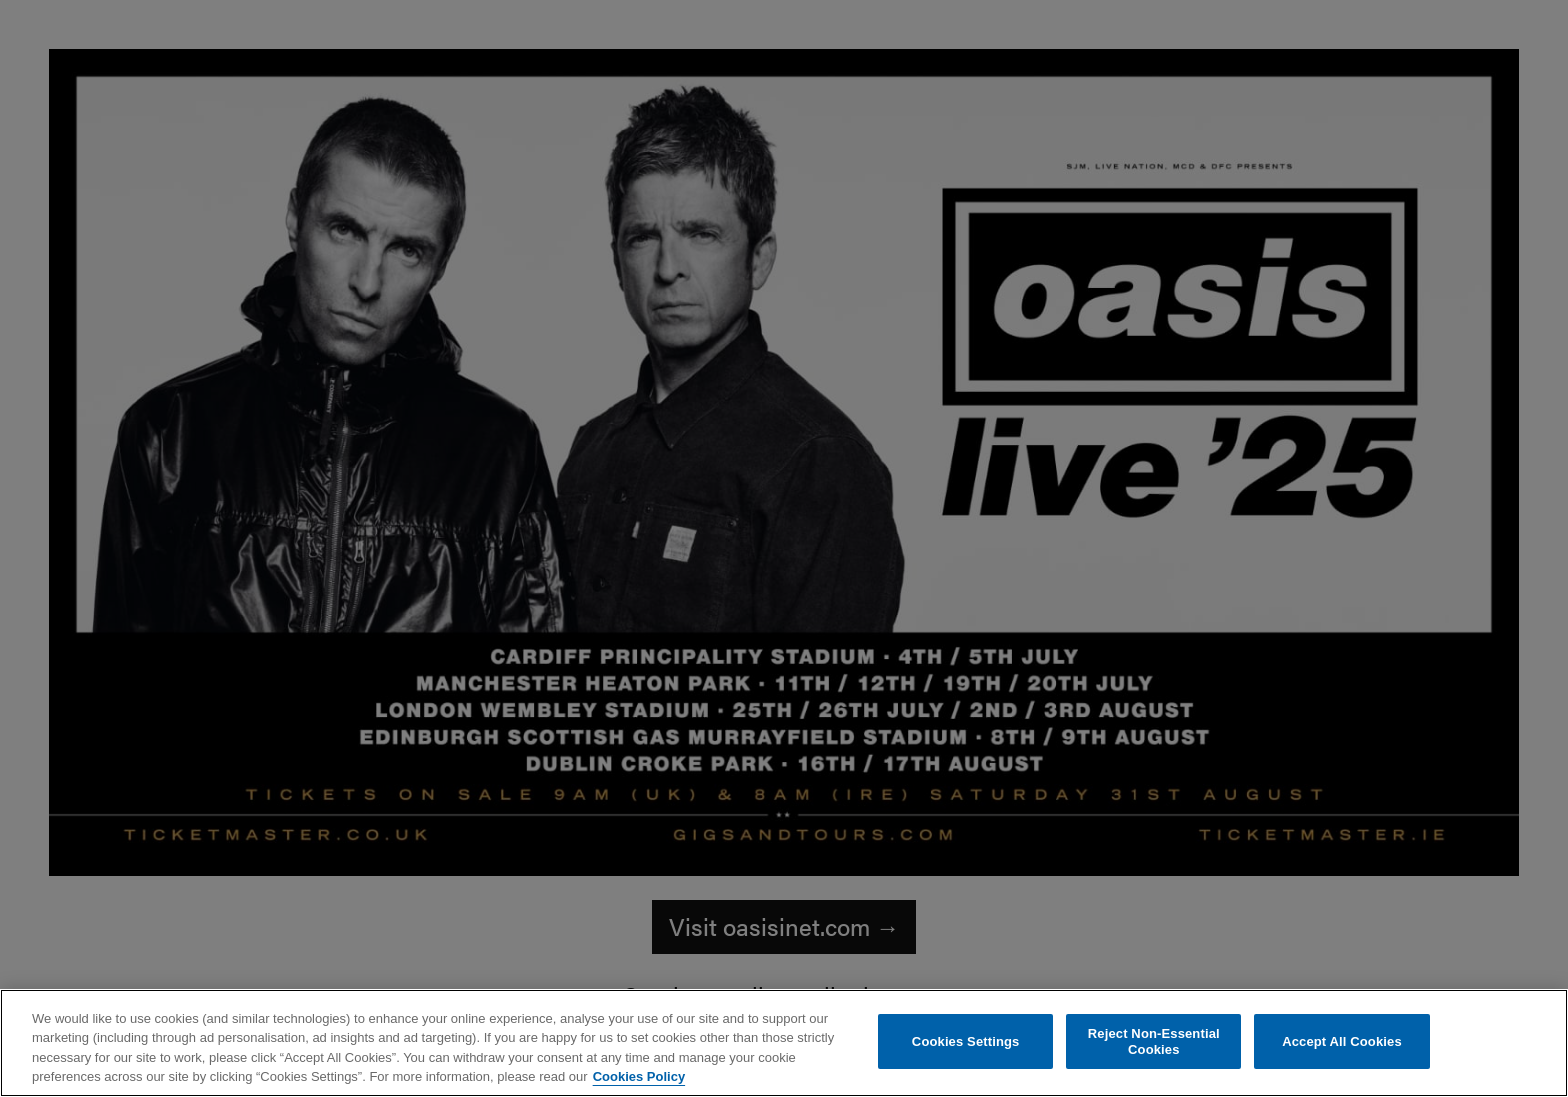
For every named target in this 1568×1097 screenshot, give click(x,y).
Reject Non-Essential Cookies (1154, 1041)
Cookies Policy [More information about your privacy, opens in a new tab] (639, 1076)
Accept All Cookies (1342, 1041)
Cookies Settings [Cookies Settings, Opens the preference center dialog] (966, 1041)
